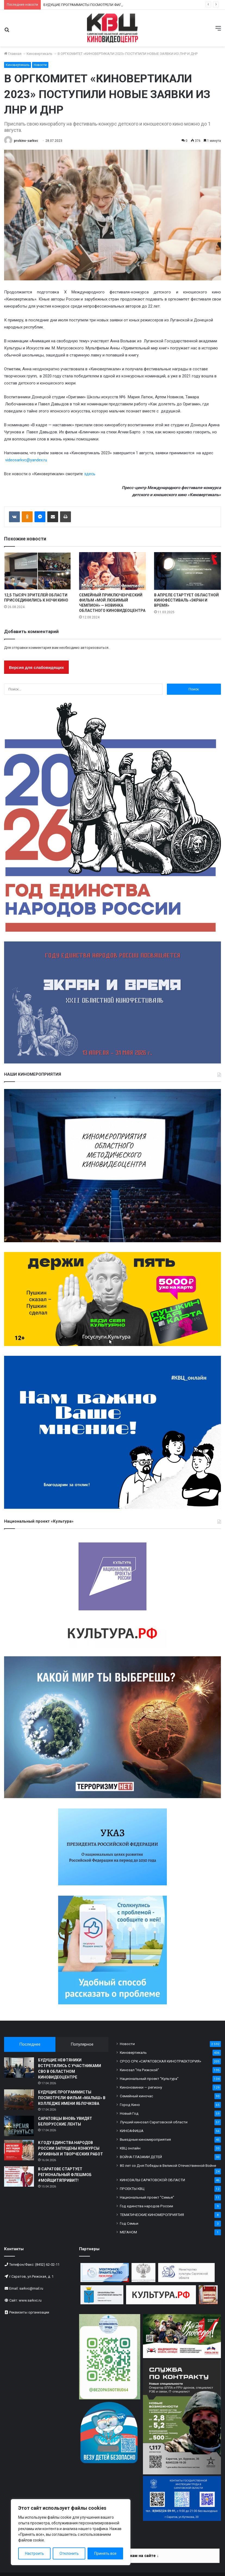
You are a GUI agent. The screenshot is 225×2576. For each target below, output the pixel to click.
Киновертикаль (39, 54)
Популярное (82, 2044)
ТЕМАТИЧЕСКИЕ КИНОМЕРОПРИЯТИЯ (152, 2214)
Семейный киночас (136, 2096)
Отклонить (69, 2553)
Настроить (34, 2553)
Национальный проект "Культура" (149, 2078)
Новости (40, 65)
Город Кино (130, 2104)
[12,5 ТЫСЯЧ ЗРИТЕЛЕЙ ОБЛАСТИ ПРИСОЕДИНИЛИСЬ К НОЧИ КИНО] (37, 571)
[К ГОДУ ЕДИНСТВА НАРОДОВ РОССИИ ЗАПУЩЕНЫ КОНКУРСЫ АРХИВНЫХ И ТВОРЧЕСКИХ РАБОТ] (19, 2150)
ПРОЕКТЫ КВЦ (132, 2188)
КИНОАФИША (131, 2131)
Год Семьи (129, 2223)
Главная (12, 54)
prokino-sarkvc (26, 141)
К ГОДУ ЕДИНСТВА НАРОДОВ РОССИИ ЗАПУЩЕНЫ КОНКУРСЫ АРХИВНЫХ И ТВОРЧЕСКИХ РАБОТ (70, 2148)
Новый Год (129, 2113)
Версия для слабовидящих (36, 667)
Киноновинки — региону (141, 2087)
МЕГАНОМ (128, 2232)
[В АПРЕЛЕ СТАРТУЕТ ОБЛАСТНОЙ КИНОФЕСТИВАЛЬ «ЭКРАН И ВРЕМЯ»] (187, 571)
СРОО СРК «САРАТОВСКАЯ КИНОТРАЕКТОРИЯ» (160, 2061)
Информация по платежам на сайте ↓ (122, 2555)
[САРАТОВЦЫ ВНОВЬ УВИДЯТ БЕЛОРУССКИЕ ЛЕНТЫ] (19, 2126)
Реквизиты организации (29, 2312)
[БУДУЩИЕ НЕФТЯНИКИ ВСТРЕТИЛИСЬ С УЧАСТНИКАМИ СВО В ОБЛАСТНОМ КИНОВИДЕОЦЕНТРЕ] (19, 2067)
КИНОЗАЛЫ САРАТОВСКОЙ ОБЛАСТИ (152, 2180)
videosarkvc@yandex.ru (26, 460)
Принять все (105, 2553)
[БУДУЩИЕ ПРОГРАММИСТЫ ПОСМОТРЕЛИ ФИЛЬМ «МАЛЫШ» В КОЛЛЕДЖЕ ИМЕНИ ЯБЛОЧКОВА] (19, 2099)
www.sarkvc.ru (30, 2300)
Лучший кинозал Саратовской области (154, 2122)
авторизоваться (94, 648)
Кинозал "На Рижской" (139, 2070)
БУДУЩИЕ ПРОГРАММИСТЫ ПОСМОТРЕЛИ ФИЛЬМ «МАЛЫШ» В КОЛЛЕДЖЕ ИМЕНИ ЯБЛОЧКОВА (71, 2098)
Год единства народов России (146, 2206)
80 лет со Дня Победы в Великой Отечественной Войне (168, 2165)
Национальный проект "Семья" (147, 2197)
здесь (89, 473)
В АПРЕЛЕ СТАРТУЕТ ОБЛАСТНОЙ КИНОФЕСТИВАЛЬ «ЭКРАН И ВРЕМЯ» (186, 600)
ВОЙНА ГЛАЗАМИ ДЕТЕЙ (141, 2157)
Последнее (29, 2044)
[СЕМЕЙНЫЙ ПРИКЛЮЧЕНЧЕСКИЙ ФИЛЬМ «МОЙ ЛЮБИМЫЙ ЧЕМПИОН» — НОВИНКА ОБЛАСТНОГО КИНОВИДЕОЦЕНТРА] (112, 571)
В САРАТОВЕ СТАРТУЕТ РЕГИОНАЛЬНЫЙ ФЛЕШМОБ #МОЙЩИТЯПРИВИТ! (65, 2175)
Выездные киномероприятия (145, 2139)
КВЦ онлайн (130, 2148)
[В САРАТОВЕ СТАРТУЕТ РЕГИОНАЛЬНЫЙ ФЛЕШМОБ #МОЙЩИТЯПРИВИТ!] (19, 2176)
